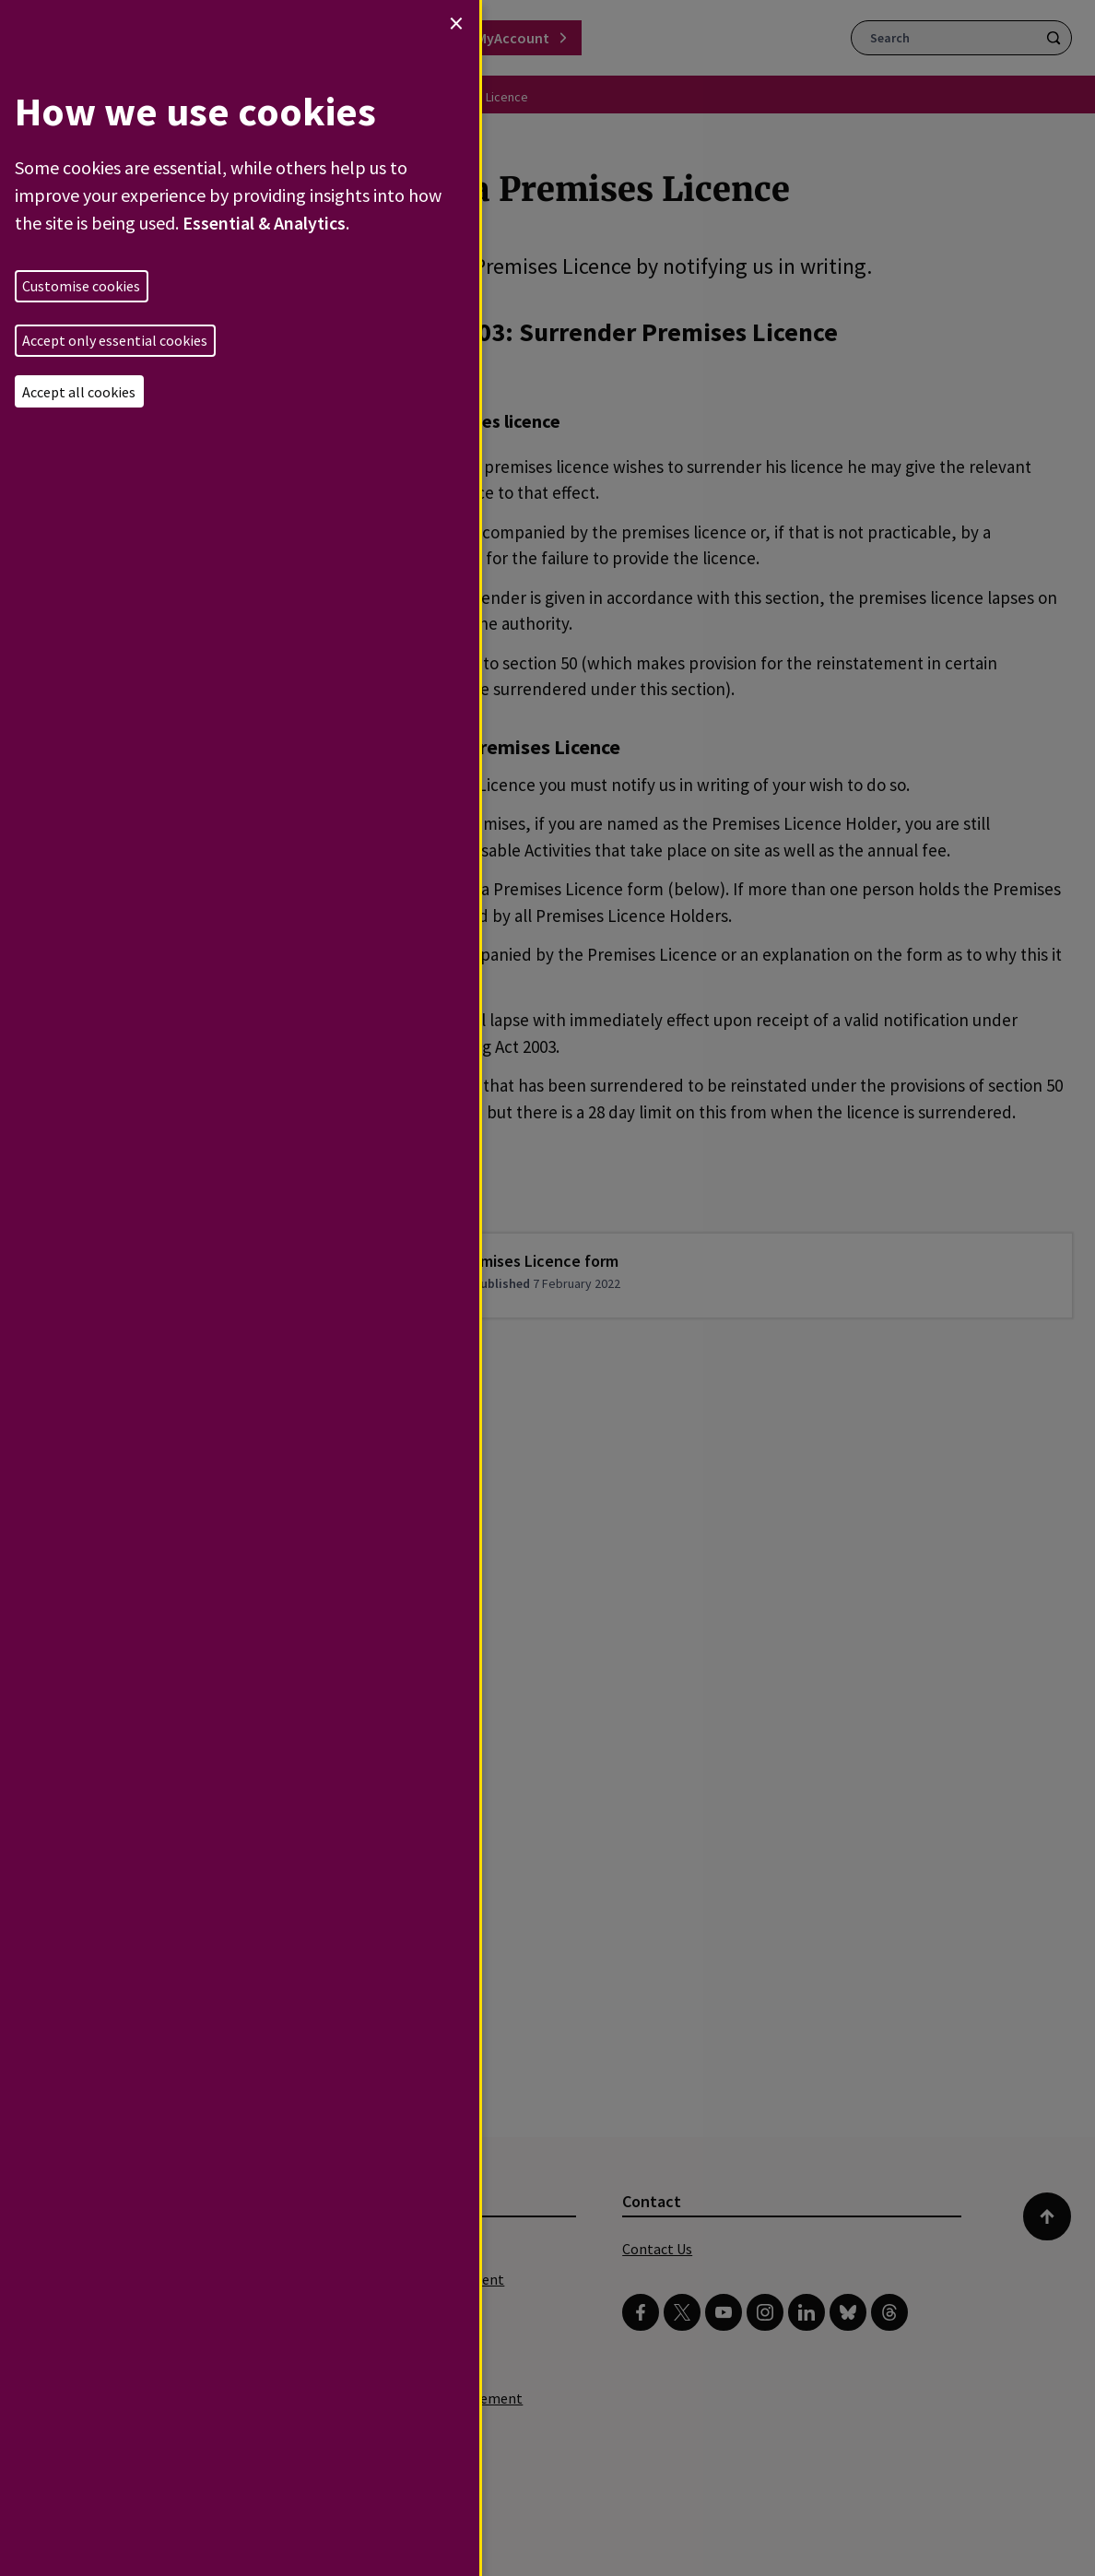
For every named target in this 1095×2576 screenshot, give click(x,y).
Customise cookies (81, 286)
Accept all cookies (78, 392)
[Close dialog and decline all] (456, 23)
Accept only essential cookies (114, 340)
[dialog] (239, 1288)
